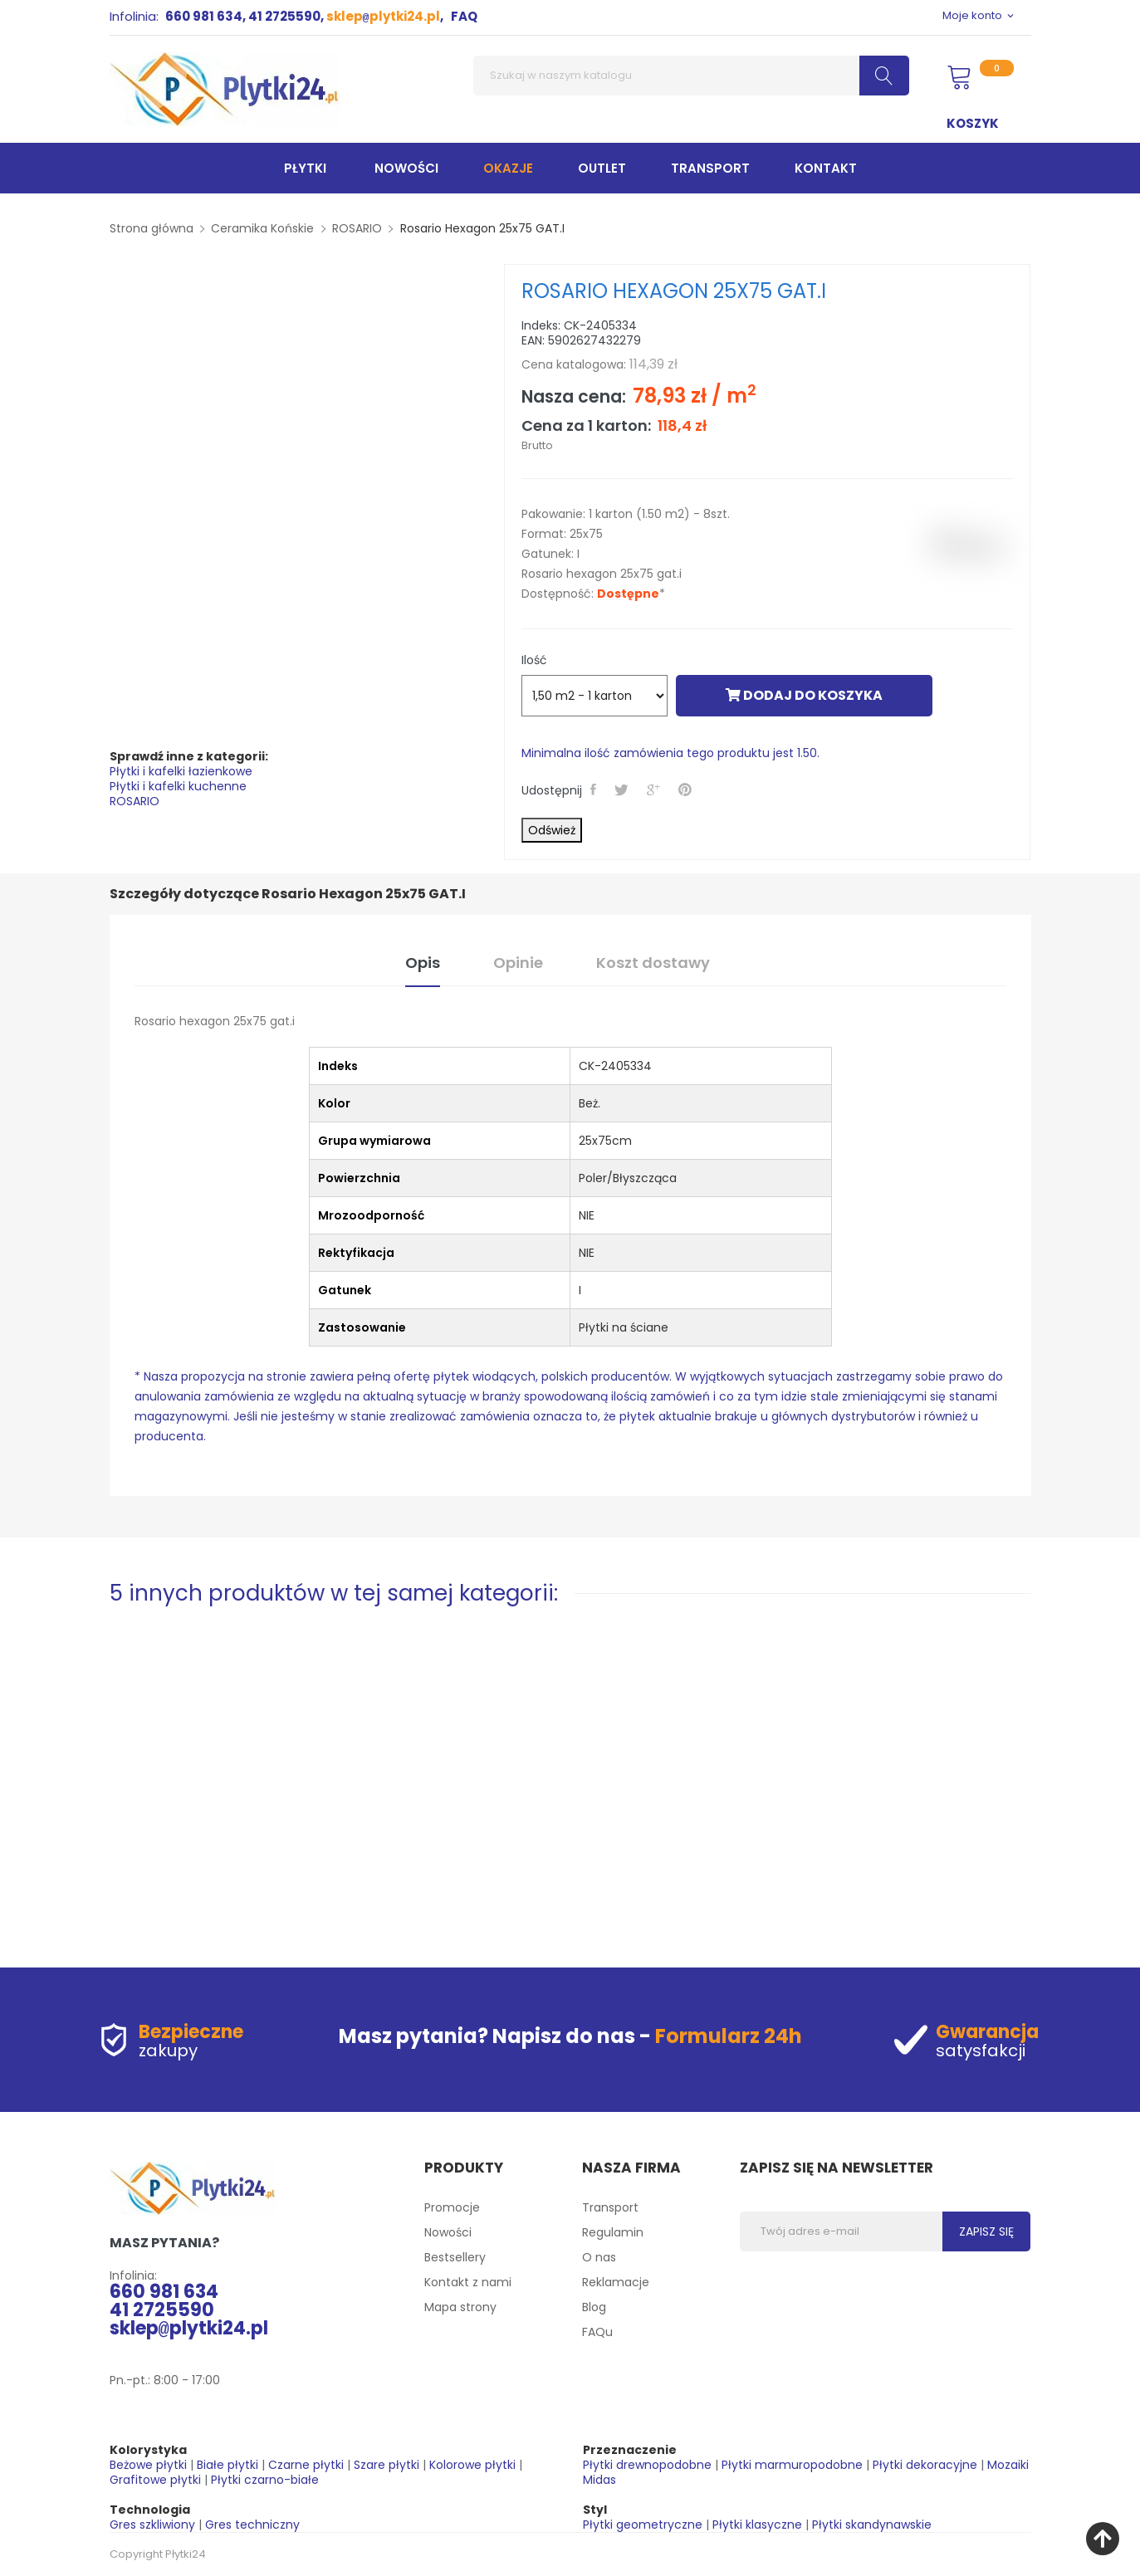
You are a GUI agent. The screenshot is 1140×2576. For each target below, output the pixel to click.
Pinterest (687, 789)
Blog (594, 2307)
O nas (599, 2257)
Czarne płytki (306, 2464)
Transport (610, 2207)
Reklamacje (615, 2282)
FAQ (464, 16)
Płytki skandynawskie (872, 2524)
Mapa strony (460, 2307)
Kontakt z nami (467, 2282)
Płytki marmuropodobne (792, 2464)
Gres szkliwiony (152, 2524)
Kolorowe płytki (472, 2464)
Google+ (656, 789)
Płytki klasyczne (757, 2524)
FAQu (597, 2332)
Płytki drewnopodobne (647, 2464)
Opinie (518, 962)
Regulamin (612, 2232)
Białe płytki (227, 2464)
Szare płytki (386, 2464)
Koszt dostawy (653, 962)
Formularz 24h (728, 2036)
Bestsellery (455, 2257)
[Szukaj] (691, 75)
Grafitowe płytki (155, 2479)
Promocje (452, 2207)
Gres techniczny (252, 2524)
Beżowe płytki (148, 2464)
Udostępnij (596, 789)
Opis (422, 962)
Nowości (448, 2232)
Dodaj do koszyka (804, 695)
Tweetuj (624, 789)
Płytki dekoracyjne (925, 2464)
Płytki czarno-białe (265, 2479)
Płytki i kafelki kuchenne (178, 786)
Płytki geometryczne (642, 2524)
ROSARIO (134, 801)
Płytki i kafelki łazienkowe (181, 771)
